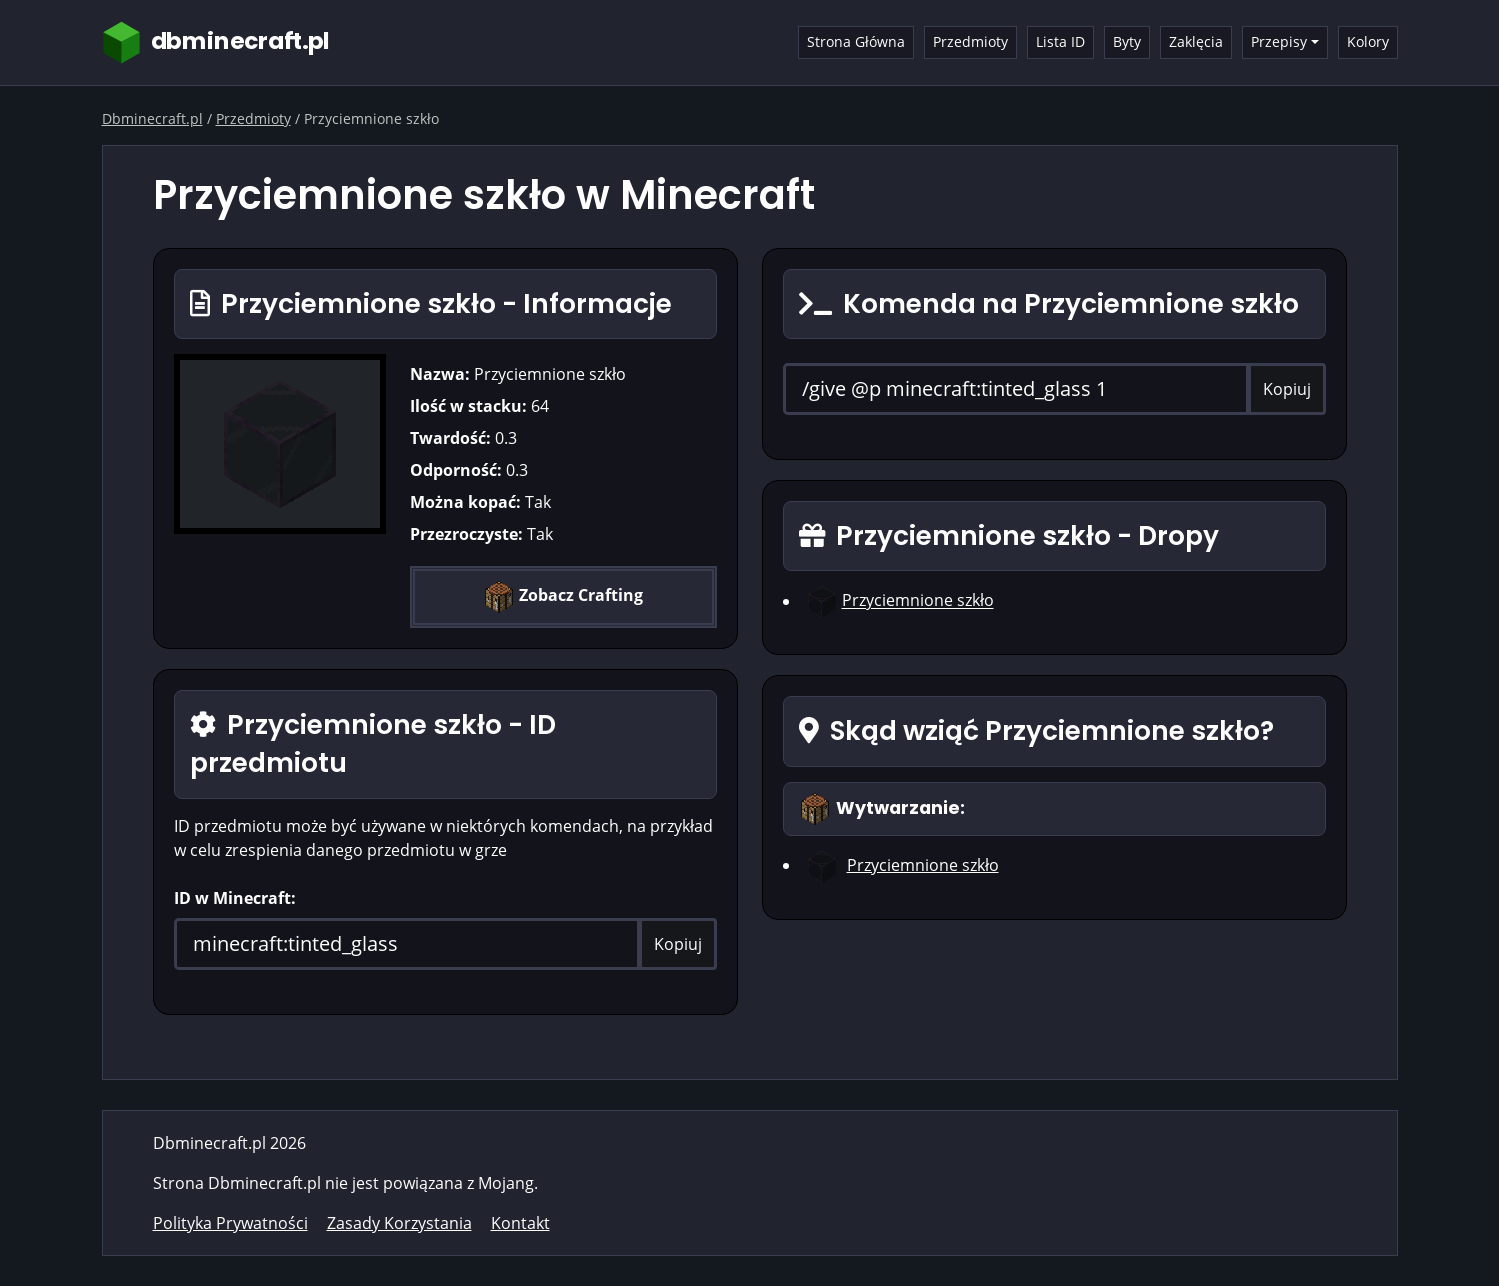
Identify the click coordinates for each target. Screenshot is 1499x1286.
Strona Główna (856, 41)
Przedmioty (970, 41)
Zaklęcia (1196, 41)
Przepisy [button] (1279, 41)
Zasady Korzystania (399, 1223)
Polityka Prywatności (230, 1223)
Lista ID (1060, 41)
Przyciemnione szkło (918, 601)
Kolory (1368, 41)
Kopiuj (678, 944)
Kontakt (520, 1223)
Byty (1127, 41)
